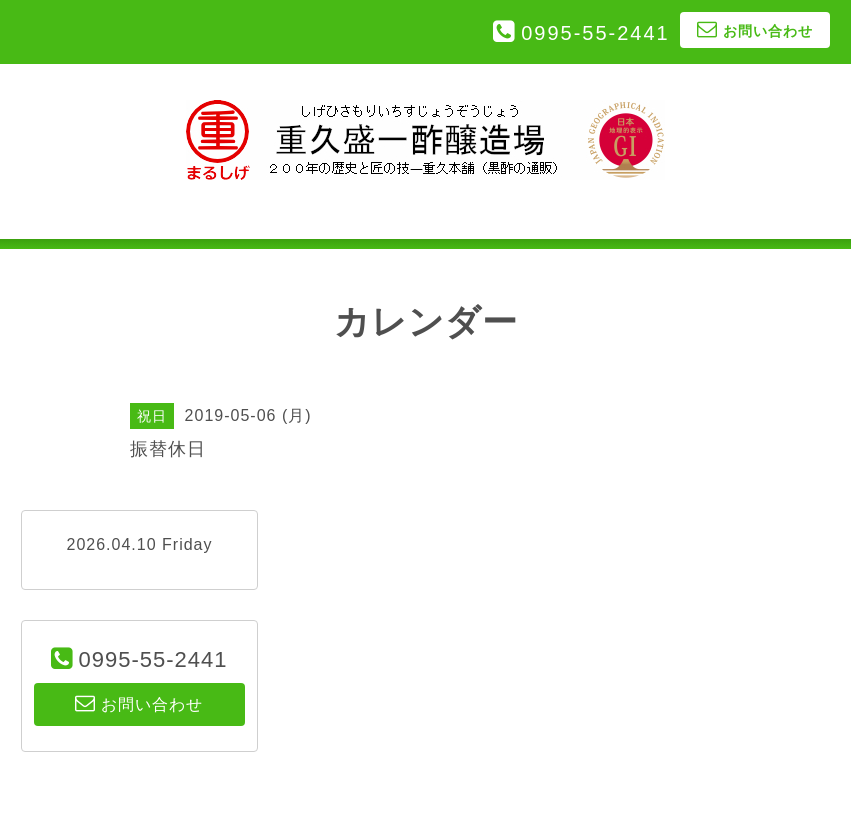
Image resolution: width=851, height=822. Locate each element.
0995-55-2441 (595, 33)
